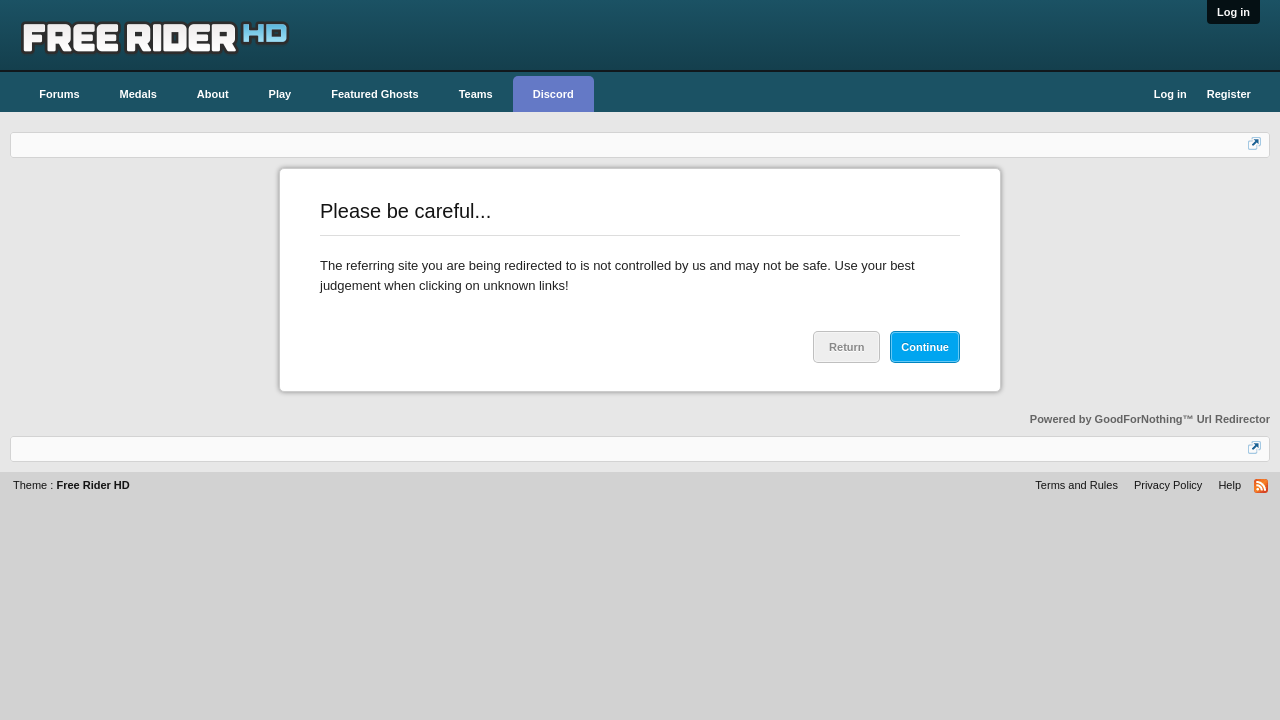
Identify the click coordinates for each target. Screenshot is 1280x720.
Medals (138, 94)
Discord (553, 94)
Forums (59, 94)
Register (1229, 94)
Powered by (1150, 419)
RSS (1262, 487)
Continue (925, 347)
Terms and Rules (1076, 485)
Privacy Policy (1168, 485)
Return (846, 347)
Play (280, 94)
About (213, 94)
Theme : (71, 485)
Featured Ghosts (374, 94)
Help (1229, 485)
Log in (1233, 12)
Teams (476, 94)
